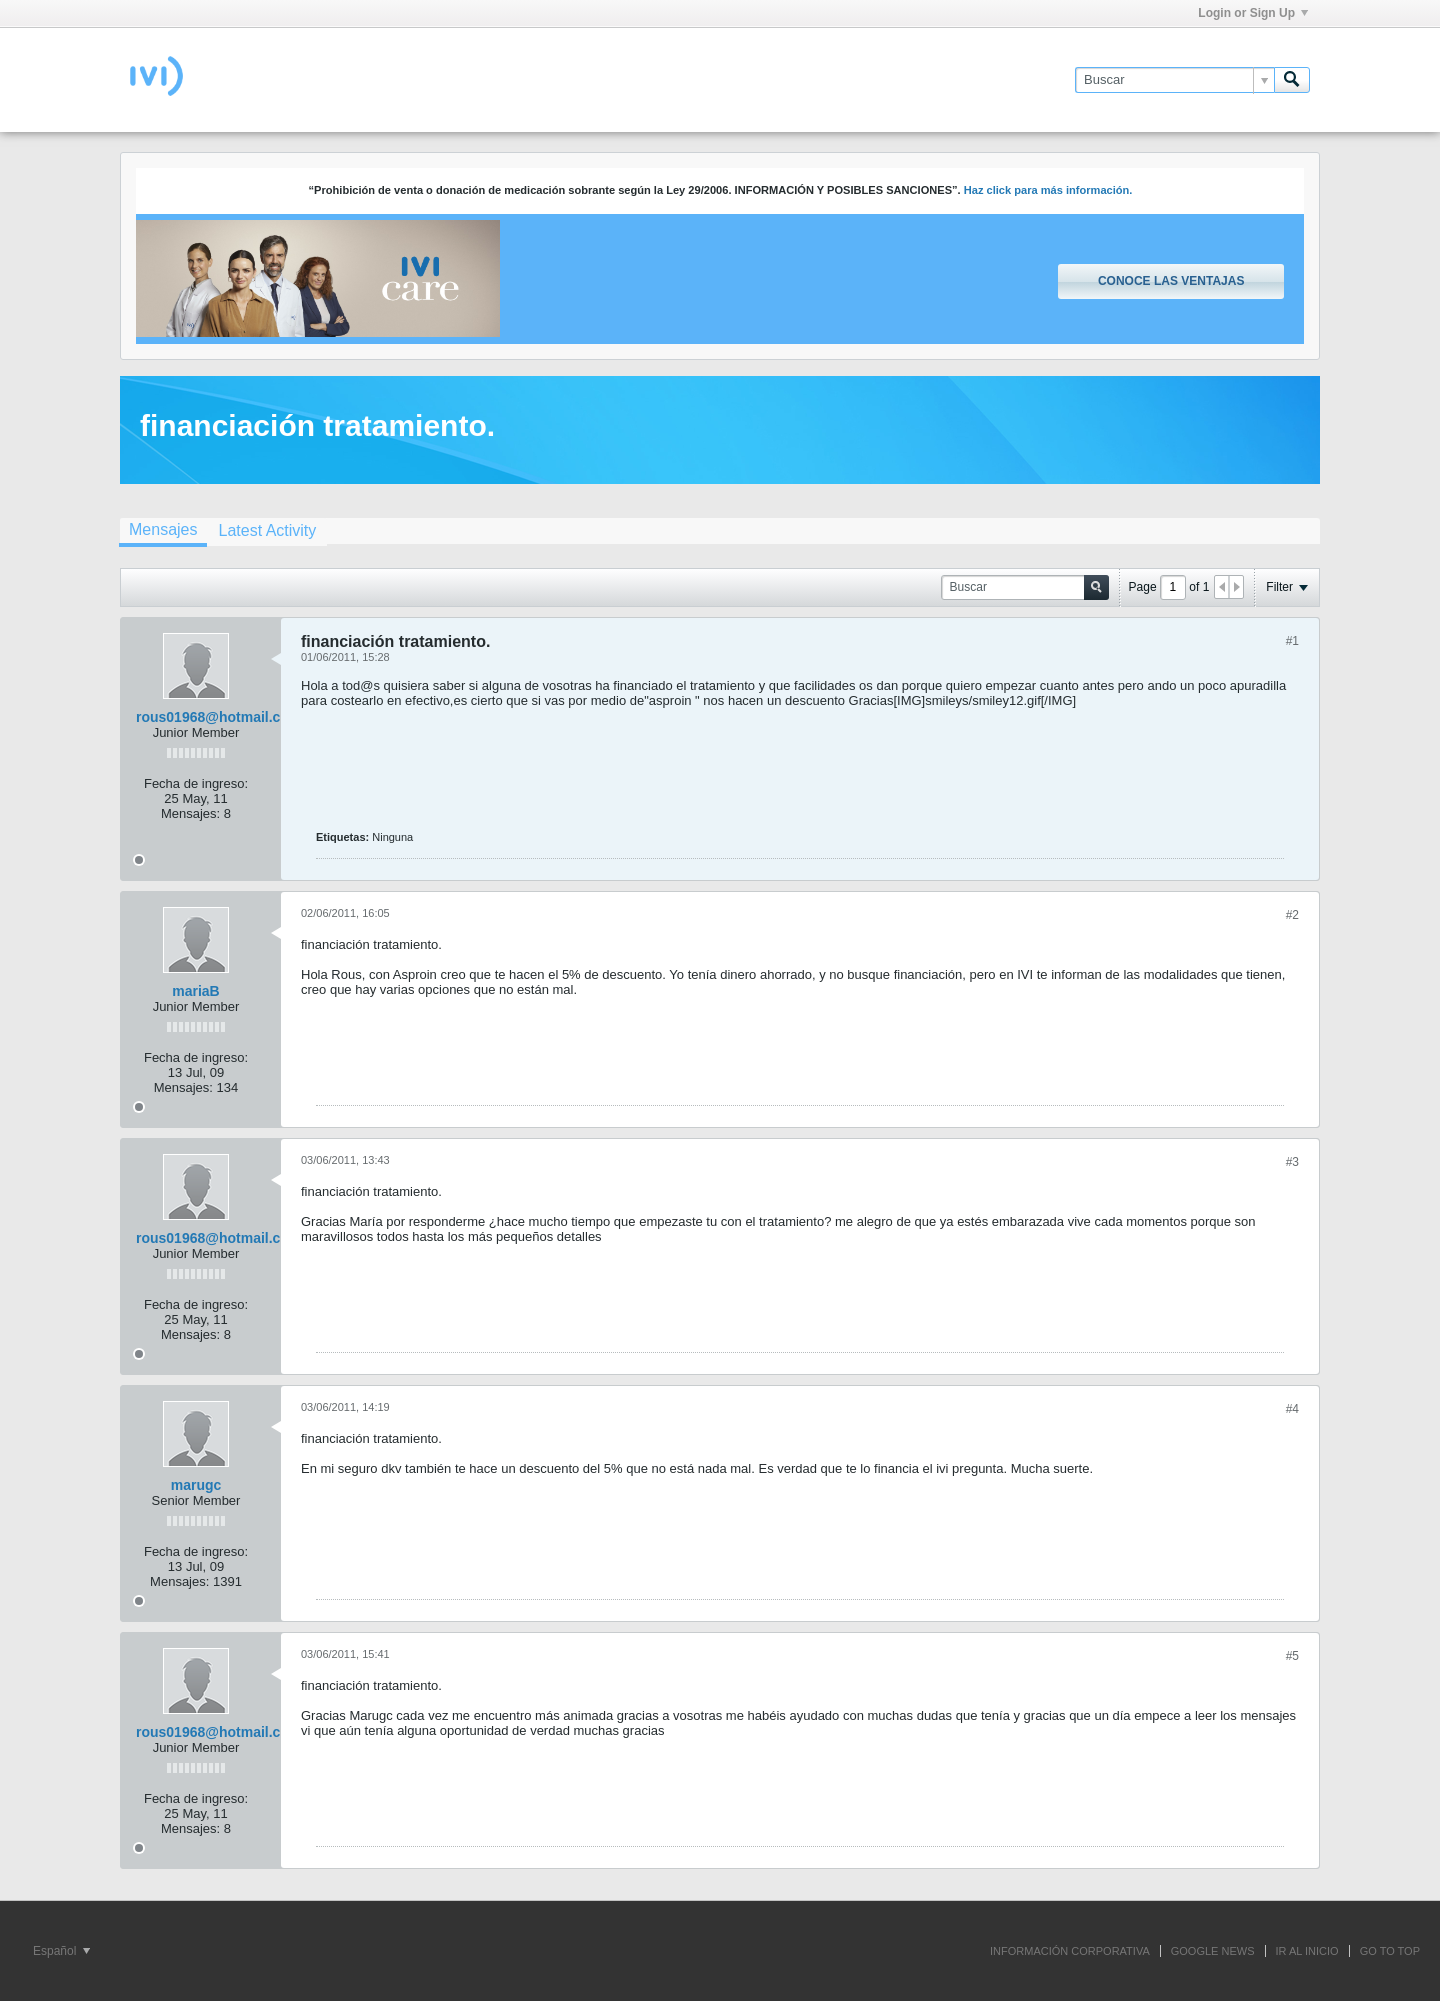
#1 (1292, 641)
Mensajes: (190, 813)
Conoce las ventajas (1171, 281)
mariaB (195, 991)
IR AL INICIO (1307, 1951)
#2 (1292, 915)
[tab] (163, 532)
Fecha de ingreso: (196, 783)
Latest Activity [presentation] (267, 530)
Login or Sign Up (1253, 13)
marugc (196, 1485)
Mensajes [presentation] (163, 529)
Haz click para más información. (1048, 190)
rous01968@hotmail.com (218, 717)
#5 (1292, 1656)
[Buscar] (1174, 80)
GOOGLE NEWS (1213, 1951)
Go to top (1390, 1951)
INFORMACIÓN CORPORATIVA (1070, 1951)
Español (61, 1951)
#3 (1292, 1162)
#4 (1292, 1409)
